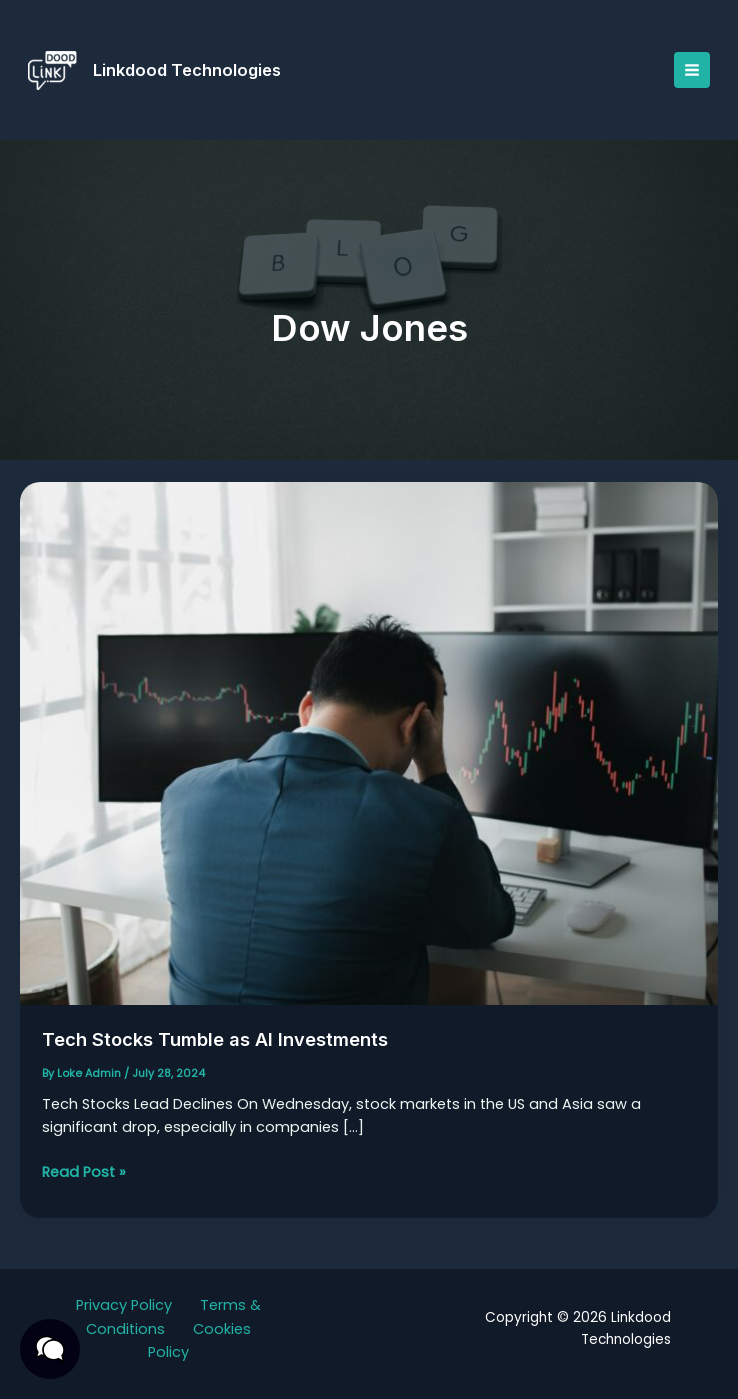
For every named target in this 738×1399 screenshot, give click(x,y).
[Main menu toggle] (688, 70)
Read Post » (84, 1175)
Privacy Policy (124, 1305)
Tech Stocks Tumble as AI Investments (228, 1043)
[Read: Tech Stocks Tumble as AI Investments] (369, 747)
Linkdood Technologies (191, 70)
